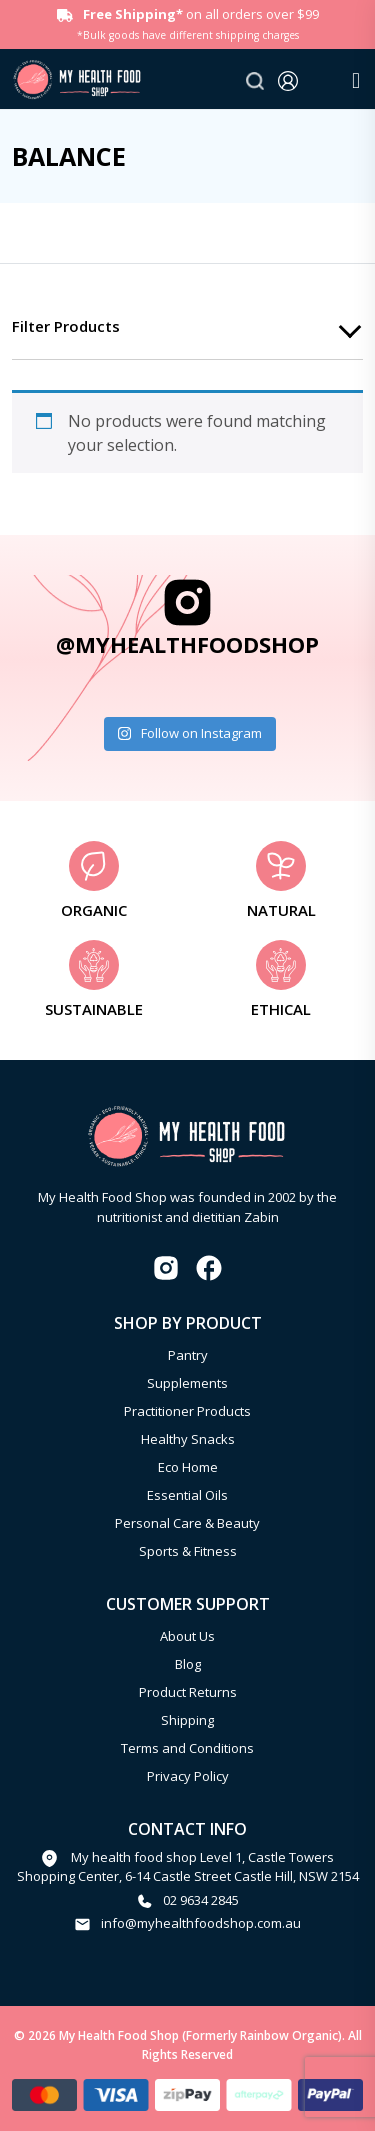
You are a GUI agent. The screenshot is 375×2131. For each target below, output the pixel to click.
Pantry (188, 1355)
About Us (187, 1636)
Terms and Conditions (187, 1748)
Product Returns (188, 1692)
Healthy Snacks (188, 1439)
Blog (188, 1664)
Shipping (187, 1720)
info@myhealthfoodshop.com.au (201, 1923)
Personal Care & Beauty (187, 1523)
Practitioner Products (187, 1411)
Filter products (66, 326)
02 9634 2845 (201, 1900)
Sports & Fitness (188, 1551)
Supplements (187, 1383)
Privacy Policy (188, 1776)
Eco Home (188, 1467)
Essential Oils (187, 1495)
